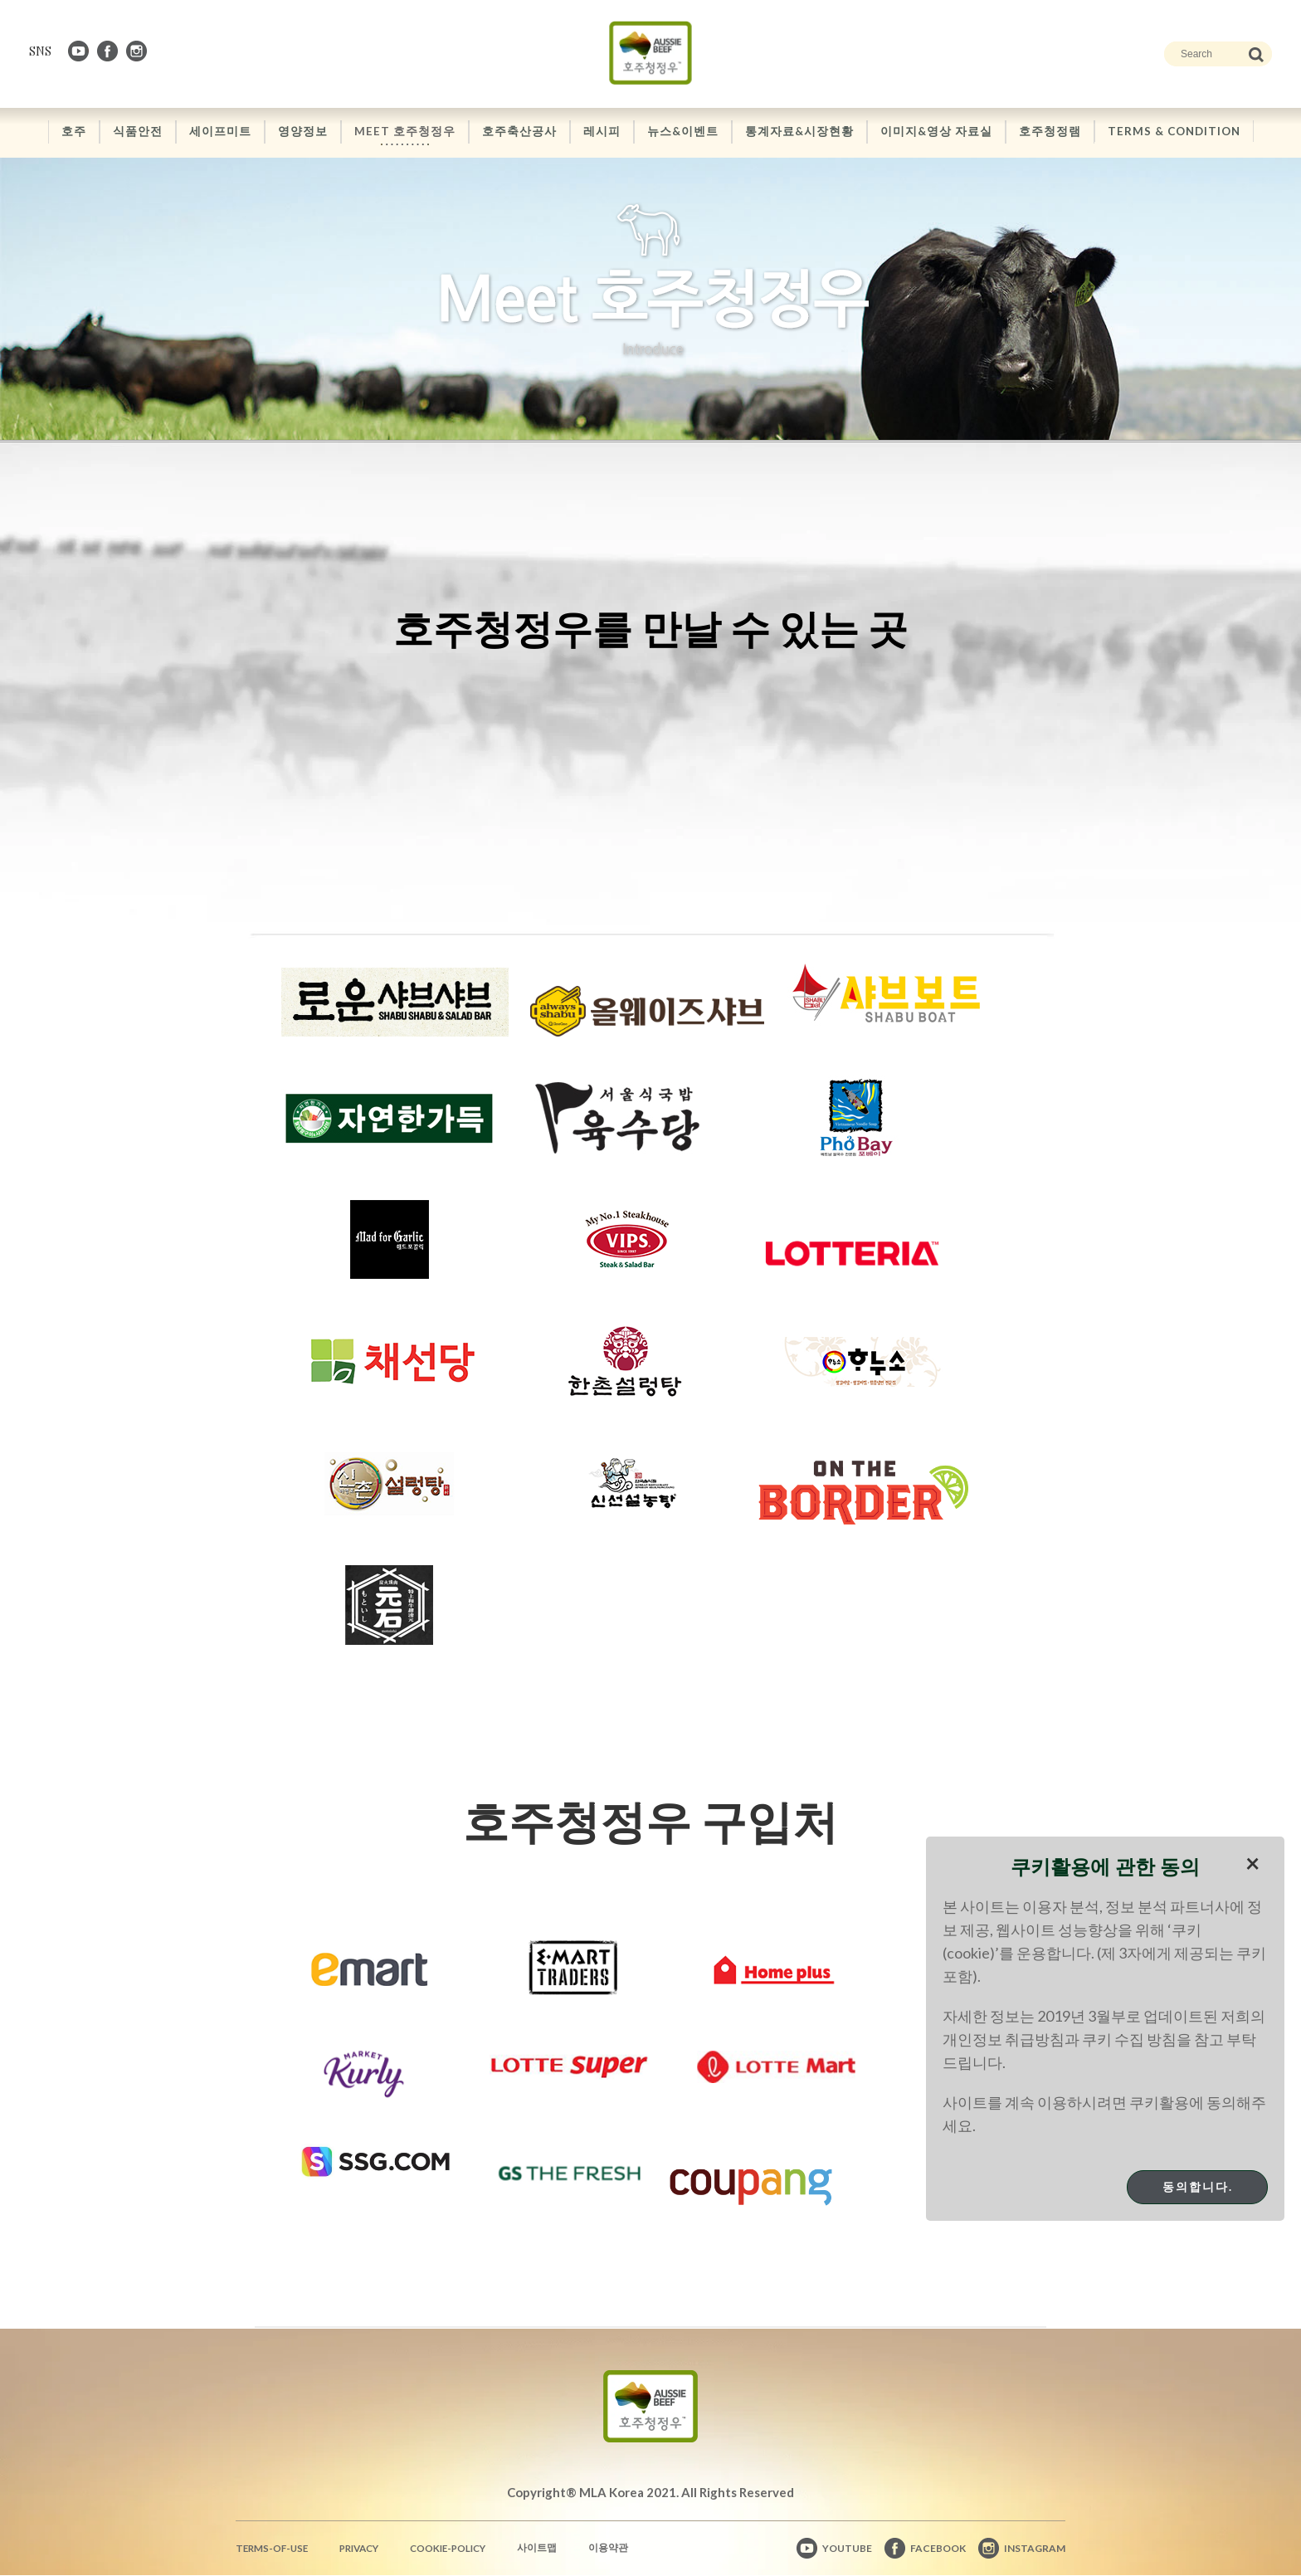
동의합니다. (1197, 2186)
